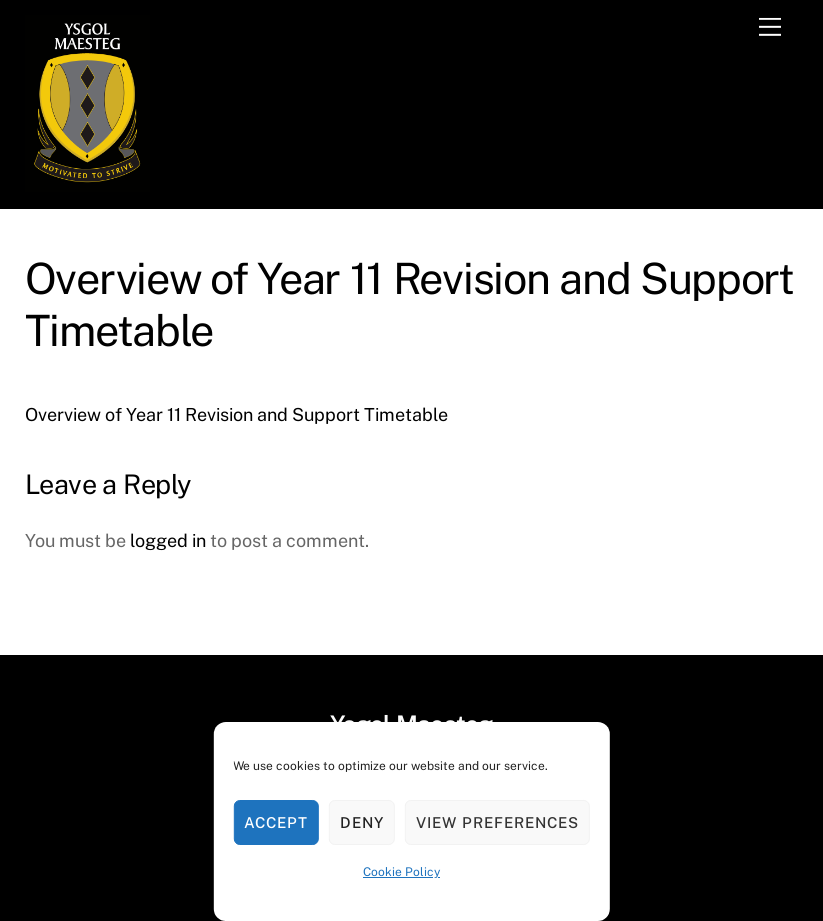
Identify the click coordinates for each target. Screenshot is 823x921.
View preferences (497, 822)
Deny (362, 822)
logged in (168, 540)
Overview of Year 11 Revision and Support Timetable (236, 414)
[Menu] (770, 27)
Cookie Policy (401, 872)
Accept (276, 822)
